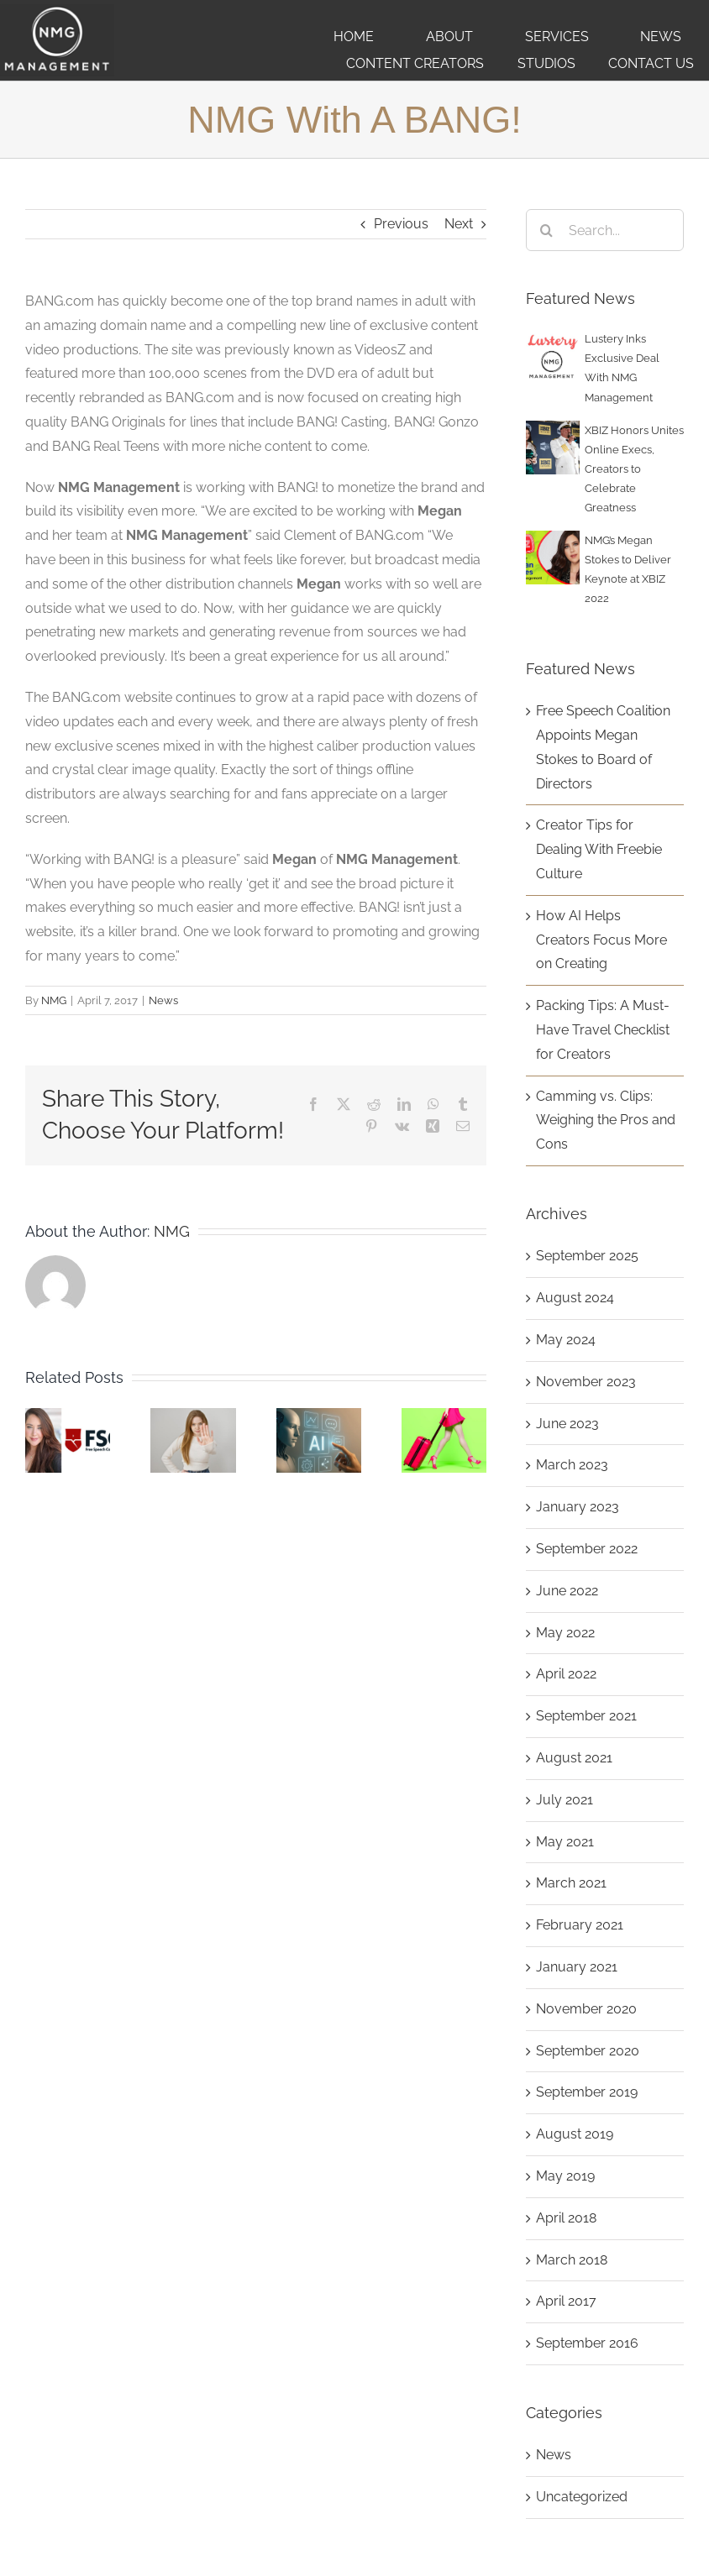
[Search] (547, 230)
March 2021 (571, 1883)
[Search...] (605, 230)
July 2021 (564, 1800)
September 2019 (587, 2092)
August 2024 (575, 1298)
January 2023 (577, 1507)
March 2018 (571, 2260)
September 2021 (586, 1716)
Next (458, 224)
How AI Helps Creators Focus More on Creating (601, 940)
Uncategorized (582, 2497)
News (163, 1000)
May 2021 (565, 1842)
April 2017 (566, 2301)
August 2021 (574, 1758)
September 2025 (587, 1256)
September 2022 (587, 1549)
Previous (401, 224)
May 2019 (565, 2176)
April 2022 (566, 1674)
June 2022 (567, 1591)
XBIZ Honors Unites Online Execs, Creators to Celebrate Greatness (634, 469)
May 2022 (565, 1633)
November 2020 (586, 2009)
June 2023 (567, 1424)
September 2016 (587, 2343)
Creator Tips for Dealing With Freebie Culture (599, 849)
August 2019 (574, 2134)
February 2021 (579, 1925)
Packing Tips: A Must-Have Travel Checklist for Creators (603, 1029)
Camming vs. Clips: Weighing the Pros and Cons (605, 1120)
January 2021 (576, 1967)
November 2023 (586, 1382)
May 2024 (566, 1340)
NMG (53, 1000)
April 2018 (566, 2218)
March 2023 (572, 1465)
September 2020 (587, 2051)
